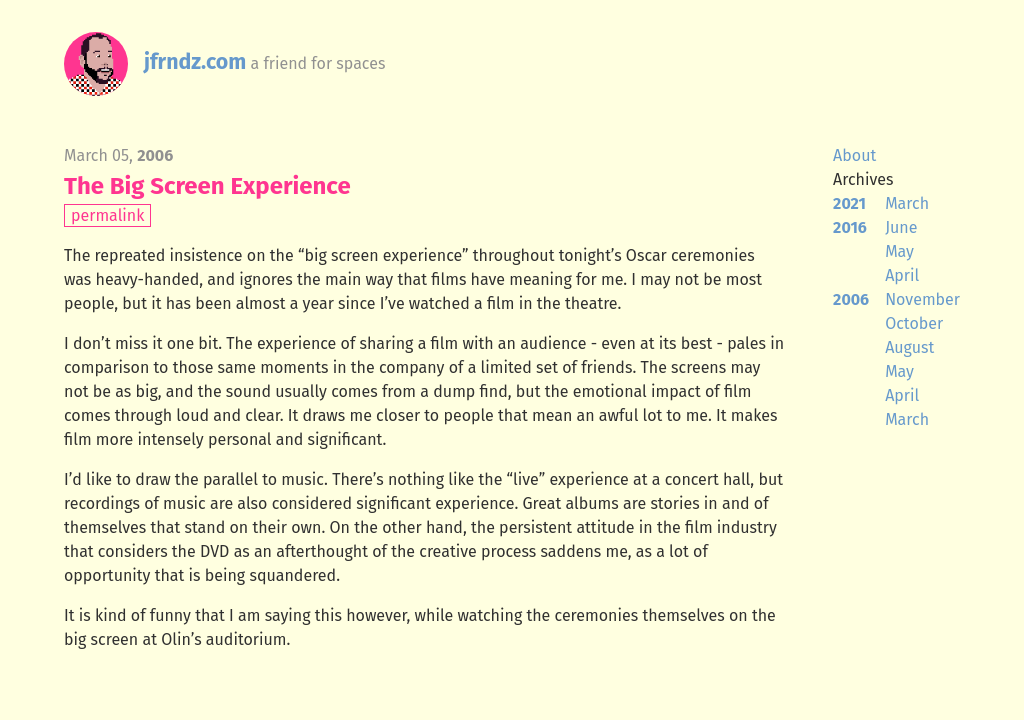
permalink (107, 215)
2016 (850, 227)
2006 (851, 299)
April (902, 275)
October (914, 323)
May (899, 251)
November (922, 299)
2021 (849, 203)
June (901, 227)
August (909, 347)
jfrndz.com (195, 62)
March (907, 203)
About (854, 155)
